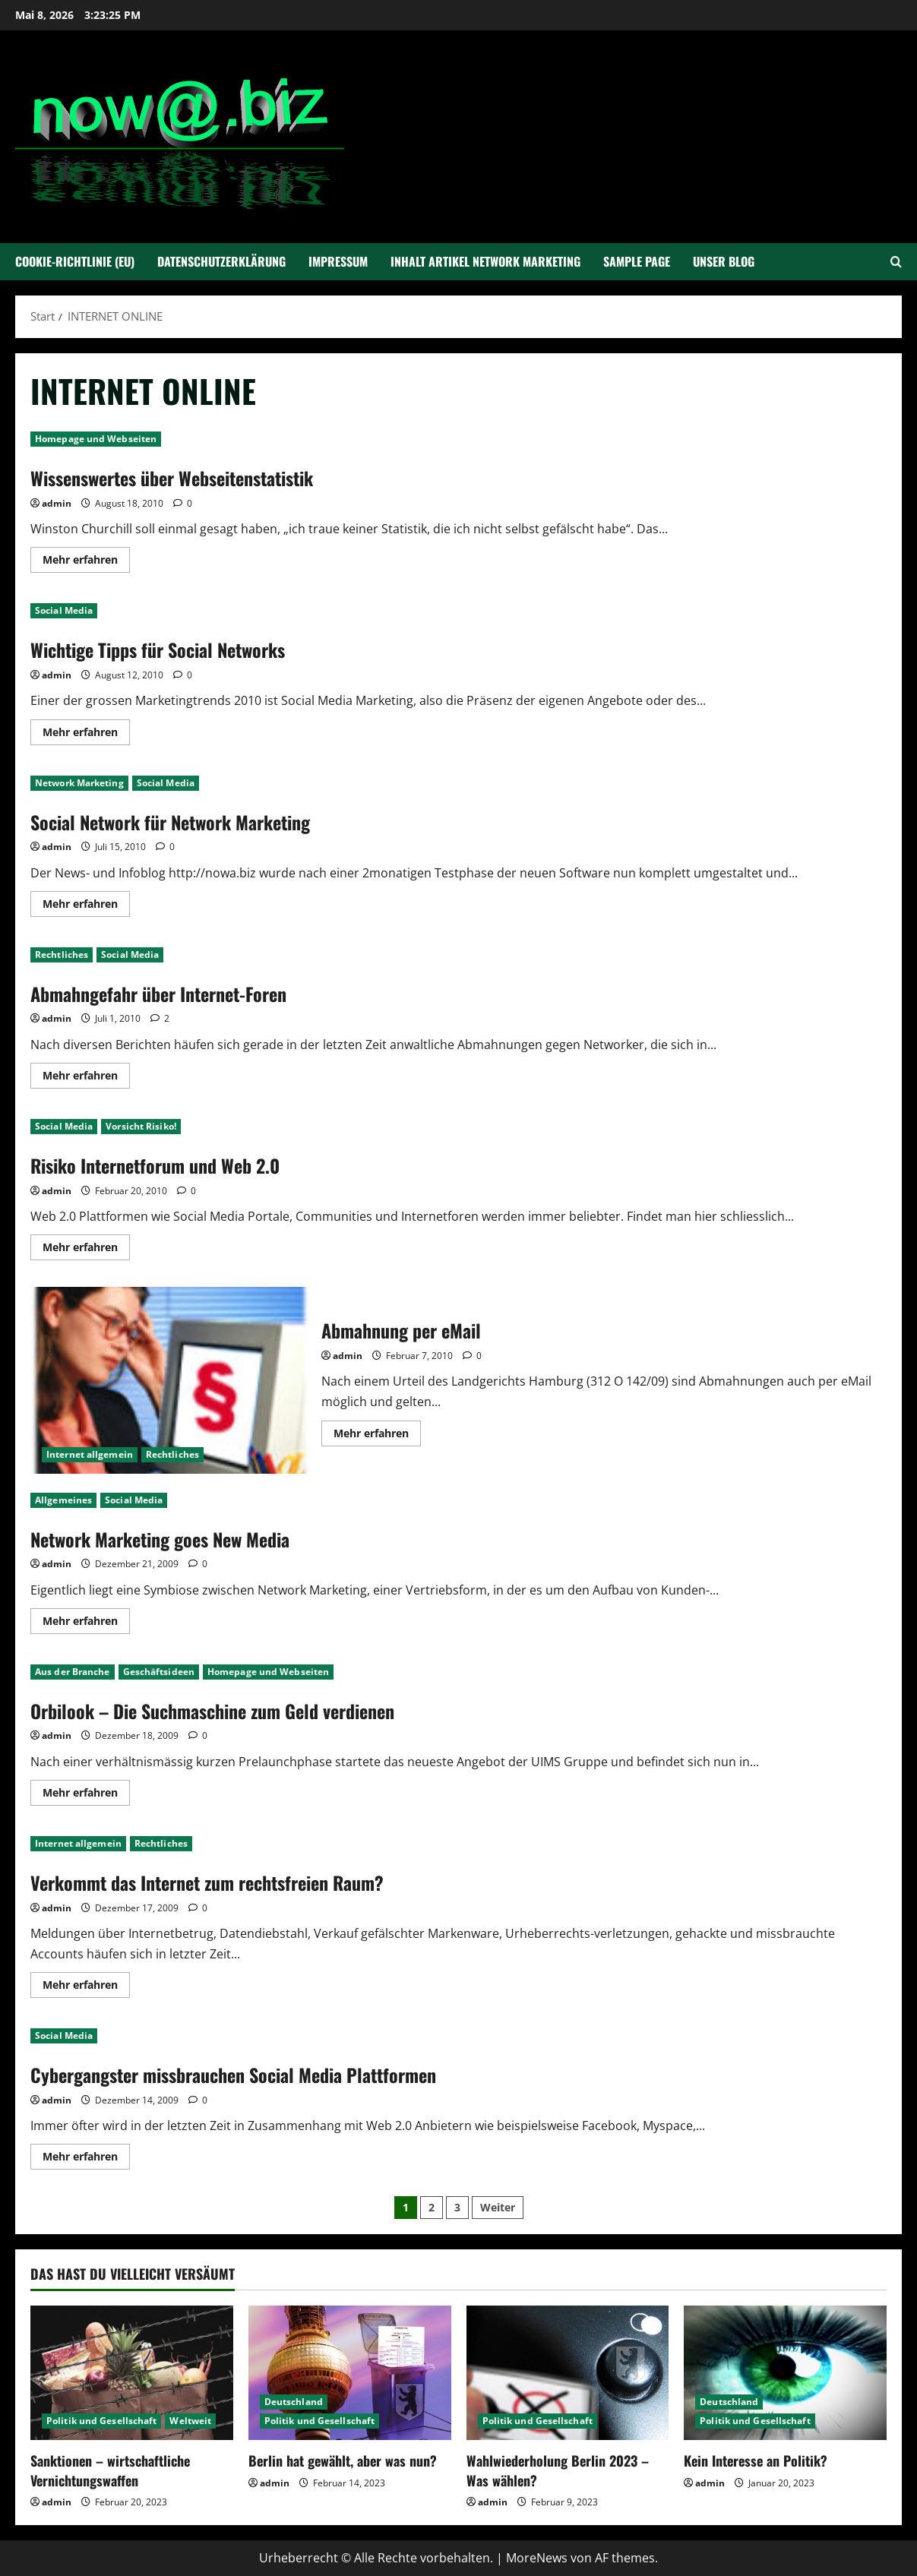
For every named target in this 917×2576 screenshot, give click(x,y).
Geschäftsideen (158, 1671)
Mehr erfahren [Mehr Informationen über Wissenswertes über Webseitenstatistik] (86, 562)
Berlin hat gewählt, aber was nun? (342, 2460)
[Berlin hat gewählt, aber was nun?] (349, 2373)
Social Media (64, 610)
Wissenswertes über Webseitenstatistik (171, 477)
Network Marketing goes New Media (159, 1539)
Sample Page (636, 261)
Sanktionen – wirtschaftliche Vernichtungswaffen (110, 2470)
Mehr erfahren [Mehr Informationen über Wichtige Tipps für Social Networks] (86, 734)
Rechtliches (61, 954)
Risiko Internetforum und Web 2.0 (155, 1165)
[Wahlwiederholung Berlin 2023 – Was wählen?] (567, 2373)
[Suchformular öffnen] (896, 262)
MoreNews (537, 2557)
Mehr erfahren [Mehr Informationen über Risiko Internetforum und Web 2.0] (86, 1249)
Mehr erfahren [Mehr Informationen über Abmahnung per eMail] (377, 1435)
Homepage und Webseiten (96, 438)
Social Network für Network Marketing (170, 822)
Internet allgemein (89, 1454)
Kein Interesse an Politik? (755, 2460)
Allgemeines (63, 1499)
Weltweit (190, 2420)
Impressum (338, 261)
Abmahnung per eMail (170, 1380)
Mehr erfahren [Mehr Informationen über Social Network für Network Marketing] (86, 906)
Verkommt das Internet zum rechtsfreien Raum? (207, 1882)
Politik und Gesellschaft (101, 2420)
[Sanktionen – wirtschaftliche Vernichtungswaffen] (131, 2373)
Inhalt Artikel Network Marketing (485, 261)
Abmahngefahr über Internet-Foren (158, 993)
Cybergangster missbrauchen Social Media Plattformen (233, 2074)
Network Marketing (79, 782)
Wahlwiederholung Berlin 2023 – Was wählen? (557, 2470)
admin (56, 503)
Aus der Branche (72, 1671)
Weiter (497, 2207)
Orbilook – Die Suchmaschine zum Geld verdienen (212, 1710)
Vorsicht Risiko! (141, 1126)
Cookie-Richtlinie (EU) (74, 261)
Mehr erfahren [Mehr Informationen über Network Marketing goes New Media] (86, 1623)
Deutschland (293, 2401)
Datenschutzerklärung (221, 261)
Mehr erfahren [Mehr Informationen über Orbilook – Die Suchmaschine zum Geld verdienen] (86, 1795)
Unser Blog (723, 261)
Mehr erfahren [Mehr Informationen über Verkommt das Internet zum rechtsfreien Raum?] (86, 1987)
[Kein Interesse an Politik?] (785, 2373)
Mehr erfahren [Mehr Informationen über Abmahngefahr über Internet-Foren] (86, 1078)
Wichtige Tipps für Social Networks (157, 649)
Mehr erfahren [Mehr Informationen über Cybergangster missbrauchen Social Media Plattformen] (86, 2159)
